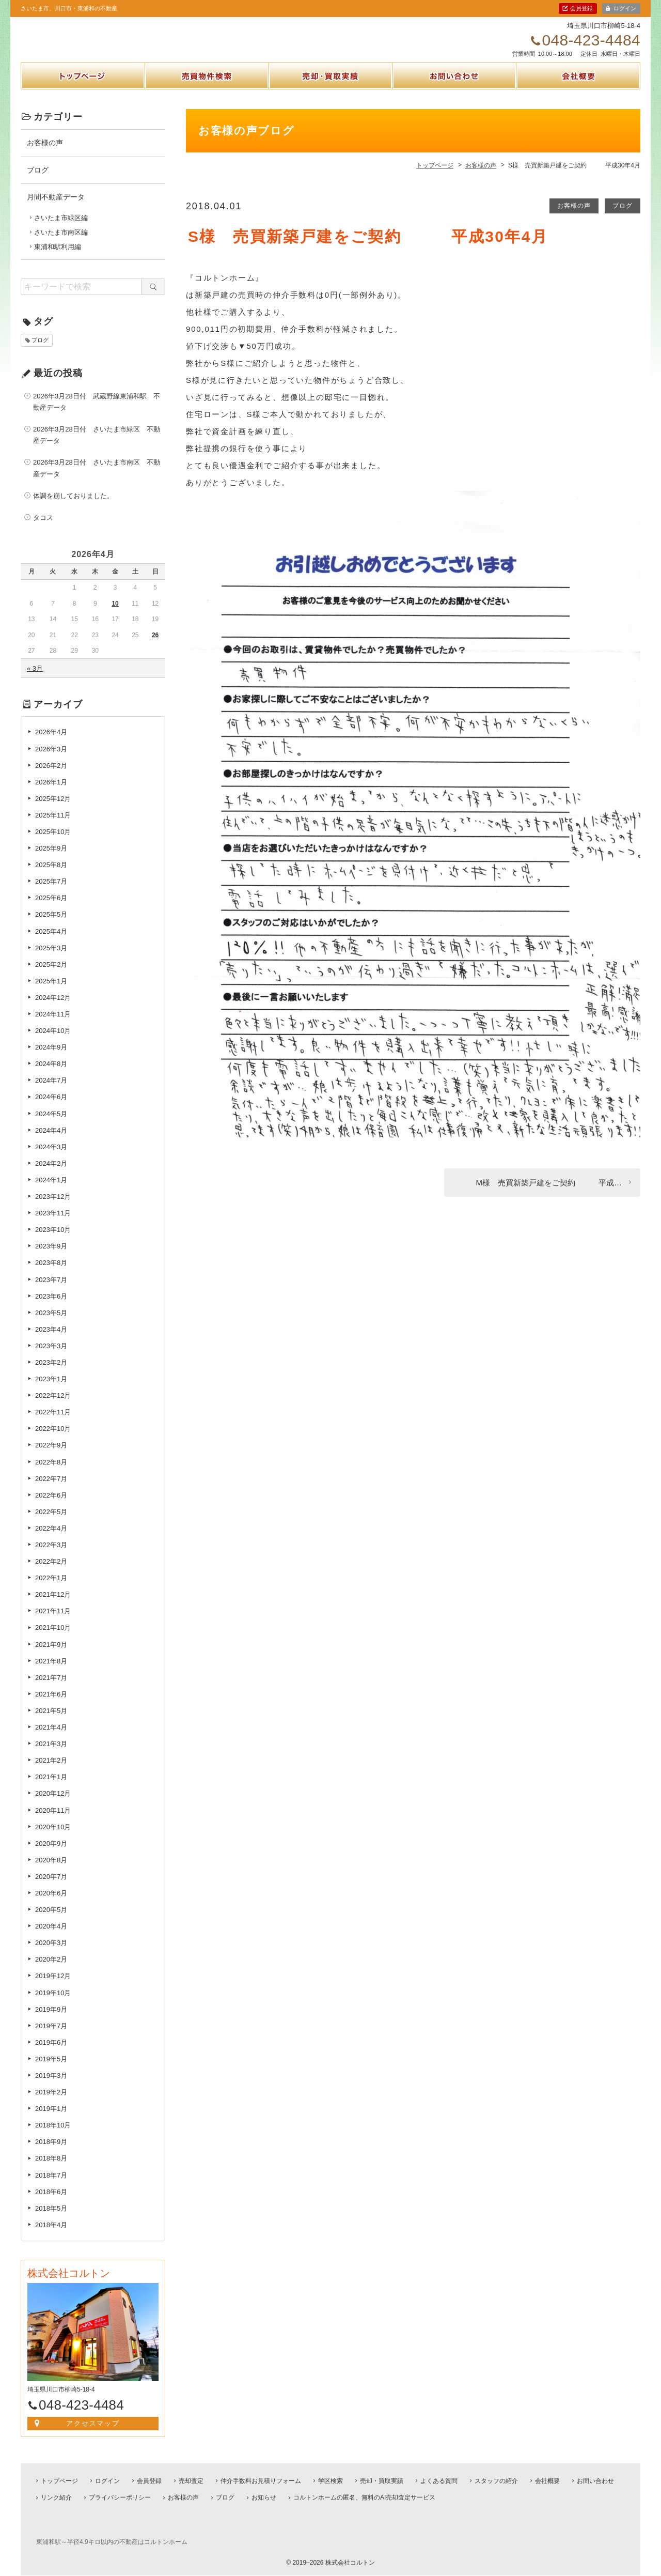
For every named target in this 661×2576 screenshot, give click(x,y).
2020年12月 (53, 1805)
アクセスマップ (93, 2435)
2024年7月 (51, 1092)
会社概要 (578, 99)
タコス (43, 529)
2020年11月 (53, 1821)
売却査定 (191, 2481)
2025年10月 (53, 843)
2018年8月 (51, 2169)
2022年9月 (51, 1456)
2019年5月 (51, 2070)
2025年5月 (51, 926)
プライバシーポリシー (120, 2498)
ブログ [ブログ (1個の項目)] (40, 351)
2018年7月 (51, 2186)
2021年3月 (51, 1755)
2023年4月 (51, 1341)
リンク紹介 (56, 2498)
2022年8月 (51, 1473)
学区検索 (330, 2481)
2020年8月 (51, 1871)
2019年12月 (53, 1987)
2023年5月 (51, 1324)
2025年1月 (51, 992)
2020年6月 (51, 1904)
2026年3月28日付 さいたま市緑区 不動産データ (96, 446)
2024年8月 (51, 1075)
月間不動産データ (56, 208)
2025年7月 (51, 893)
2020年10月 (53, 1838)
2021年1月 (51, 1788)
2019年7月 (51, 2037)
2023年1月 (51, 1390)
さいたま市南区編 (61, 244)
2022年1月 (51, 1589)
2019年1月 (51, 2120)
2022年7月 (51, 1489)
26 (155, 646)
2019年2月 (51, 2103)
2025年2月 (51, 976)
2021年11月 (53, 1622)
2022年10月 (53, 1440)
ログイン (624, 8)
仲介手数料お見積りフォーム (261, 2481)
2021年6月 (51, 1705)
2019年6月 (51, 2054)
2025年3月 (51, 959)
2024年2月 (51, 1175)
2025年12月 (53, 810)
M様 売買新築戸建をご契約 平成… (549, 1193)
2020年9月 (51, 1855)
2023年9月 (51, 1257)
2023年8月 (51, 1274)
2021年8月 (51, 1672)
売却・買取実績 (330, 99)
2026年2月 (51, 776)
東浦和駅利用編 (57, 258)
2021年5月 (51, 1722)
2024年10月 (53, 1042)
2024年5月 (51, 1125)
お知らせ (263, 2498)
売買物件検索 (206, 99)
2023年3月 (51, 1357)
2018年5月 (51, 2220)
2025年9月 (51, 859)
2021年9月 (51, 1655)
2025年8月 (51, 876)
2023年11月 (53, 1224)
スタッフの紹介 (496, 2481)
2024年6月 (51, 1108)
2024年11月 (53, 1025)
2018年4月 (51, 2236)
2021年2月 (51, 1772)
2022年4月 (51, 1540)
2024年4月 (51, 1141)
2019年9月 (51, 2020)
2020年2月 (51, 1971)
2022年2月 (51, 1573)
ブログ (622, 217)
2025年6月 (51, 909)
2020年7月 (51, 1888)
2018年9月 (51, 2153)
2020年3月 (51, 1954)
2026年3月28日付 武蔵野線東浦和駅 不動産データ (96, 413)
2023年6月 (51, 1307)
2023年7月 (51, 1290)
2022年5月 (51, 1523)
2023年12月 (53, 1208)
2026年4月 (51, 743)
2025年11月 (53, 826)
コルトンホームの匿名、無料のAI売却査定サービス (364, 2498)
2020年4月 (51, 1937)
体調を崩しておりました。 (73, 507)
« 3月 (35, 680)
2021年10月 (53, 1639)
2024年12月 (53, 1009)
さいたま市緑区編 (61, 229)
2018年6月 (51, 2203)
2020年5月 (51, 1921)
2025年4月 (51, 942)
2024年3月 (51, 1158)
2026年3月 (51, 760)
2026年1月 (51, 793)
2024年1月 (51, 1191)
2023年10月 (53, 1241)
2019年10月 (53, 2004)
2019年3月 (51, 2087)
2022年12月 (53, 1407)
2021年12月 (53, 1606)
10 (115, 615)
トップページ (82, 99)
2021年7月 (51, 1689)
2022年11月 (53, 1423)
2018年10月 (53, 2136)
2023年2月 (51, 1374)
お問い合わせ (454, 99)
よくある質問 (439, 2481)
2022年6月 (51, 1506)
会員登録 (581, 8)
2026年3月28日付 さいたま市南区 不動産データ (96, 479)
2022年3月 (51, 1556)
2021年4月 (51, 1738)
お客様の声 (574, 217)
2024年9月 (51, 1058)
